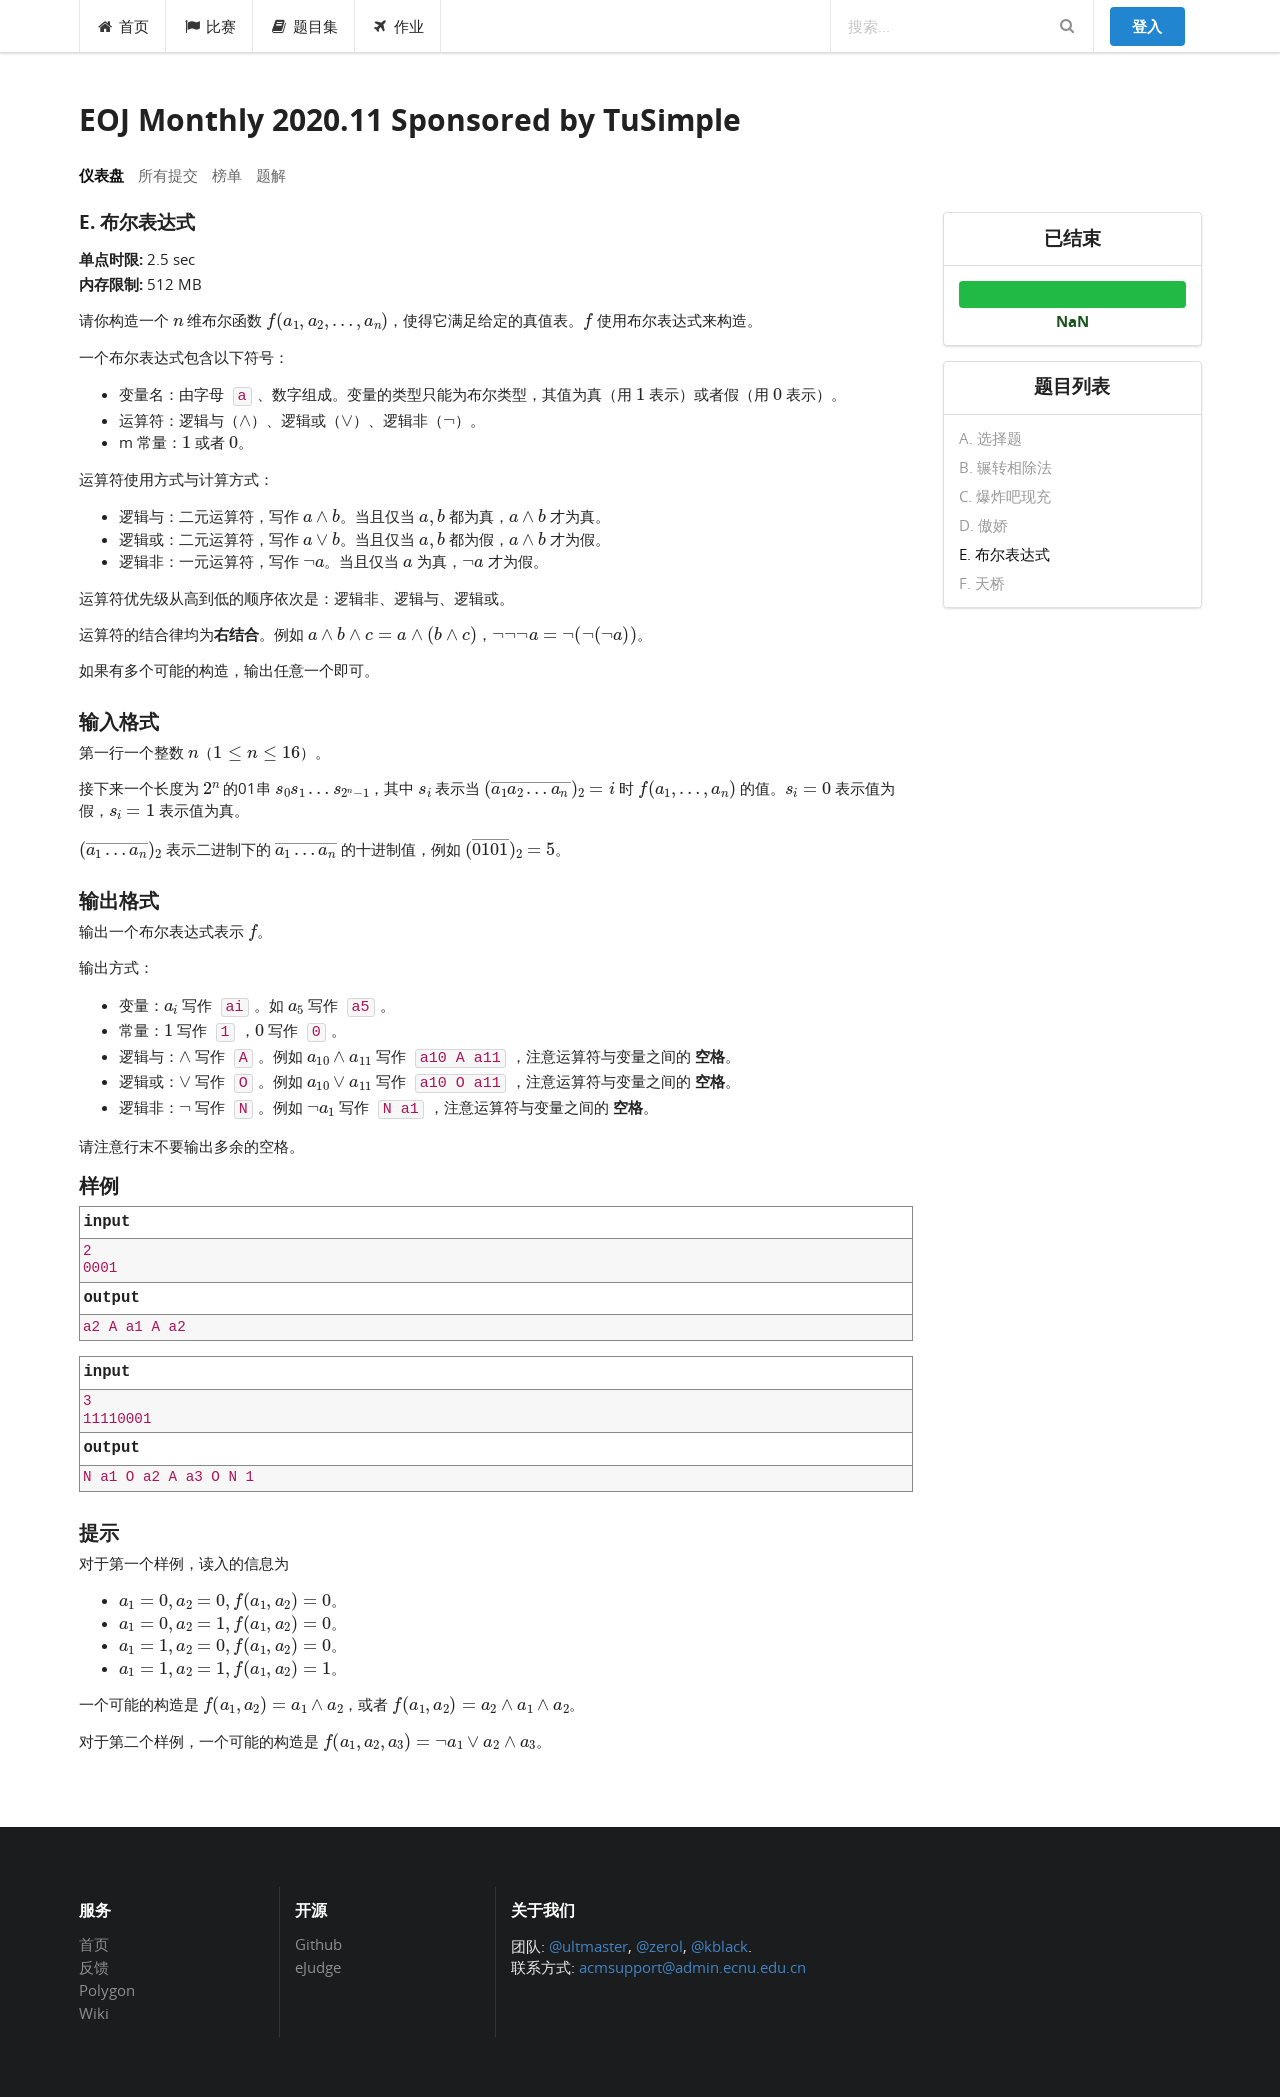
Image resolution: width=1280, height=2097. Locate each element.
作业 (398, 26)
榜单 (227, 175)
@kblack (719, 1946)
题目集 (304, 26)
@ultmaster (588, 1946)
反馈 (94, 1967)
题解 (271, 175)
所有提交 (168, 175)
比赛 (209, 26)
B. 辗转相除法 (1005, 467)
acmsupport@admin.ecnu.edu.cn (692, 1967)
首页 (123, 26)
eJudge (318, 1966)
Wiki (94, 2012)
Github (318, 1945)
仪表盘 (101, 175)
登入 (1147, 26)
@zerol (659, 1946)
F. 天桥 (982, 582)
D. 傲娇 (983, 525)
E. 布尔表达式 (1004, 554)
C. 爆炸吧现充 (1005, 496)
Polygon (107, 1990)
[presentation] (178, 319)
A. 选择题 (990, 439)
